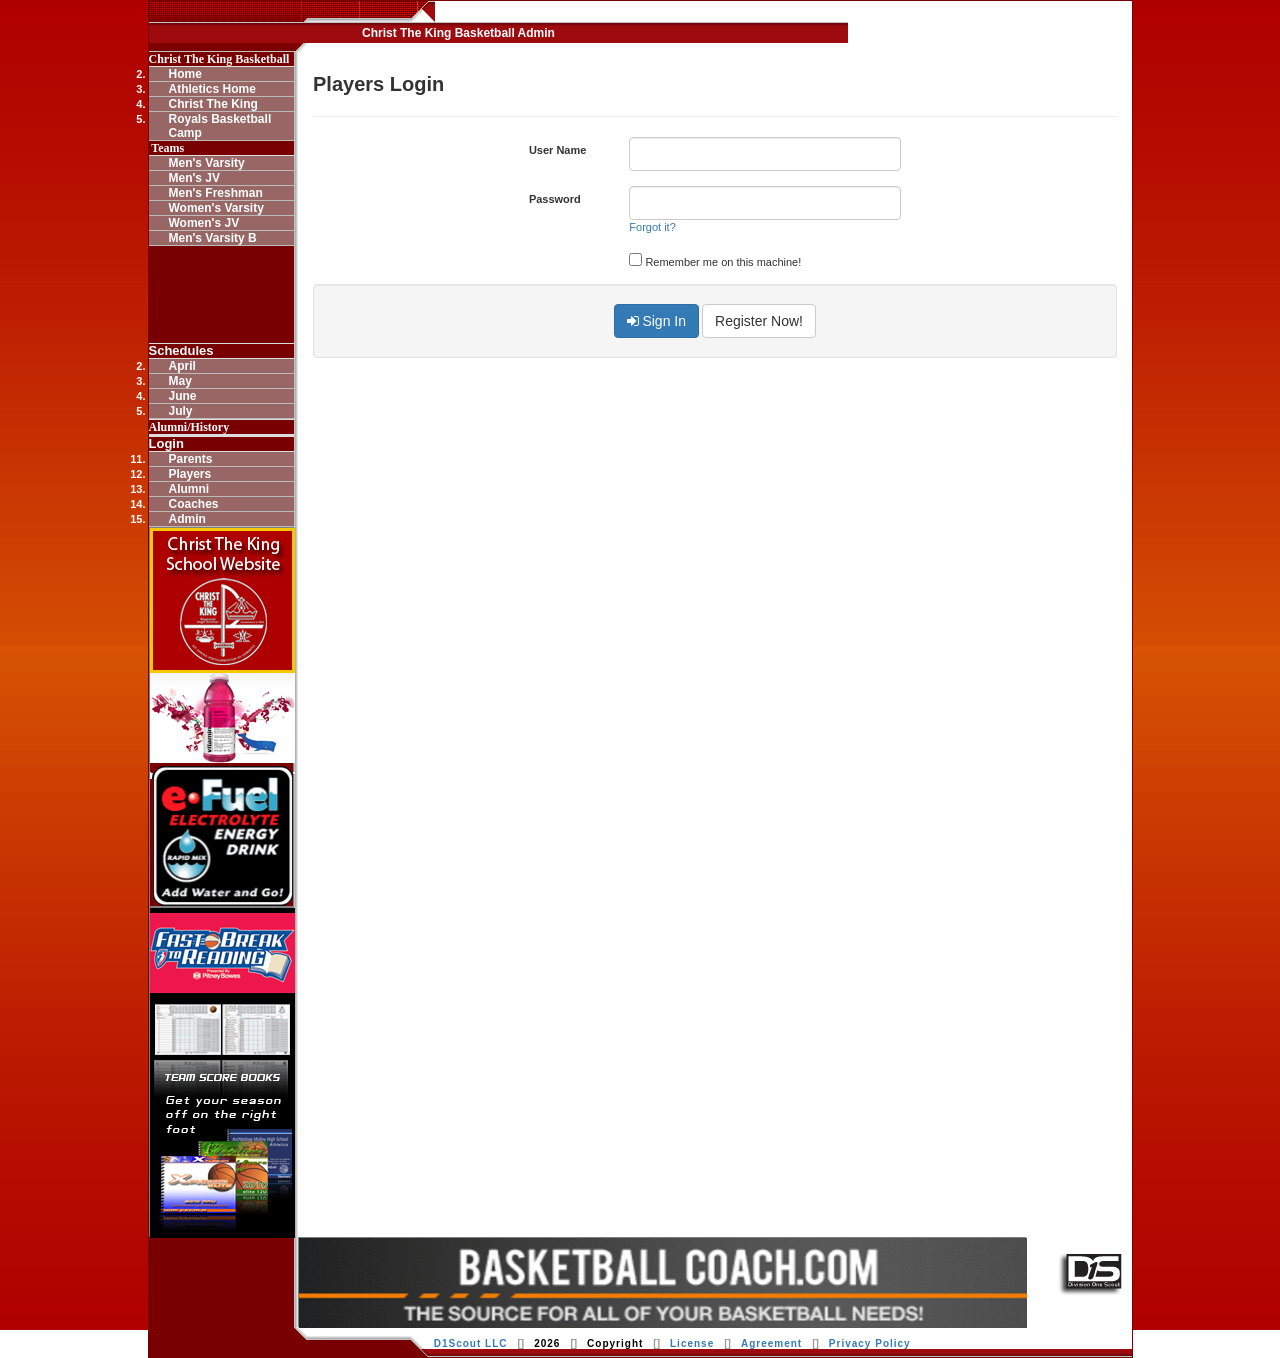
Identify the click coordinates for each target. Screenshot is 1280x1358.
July (181, 411)
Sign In (656, 321)
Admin (187, 519)
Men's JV (195, 178)
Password (555, 199)
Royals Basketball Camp (220, 126)
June (183, 396)
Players (190, 474)
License (692, 1343)
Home (185, 74)
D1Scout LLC (471, 1343)
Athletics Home (212, 89)
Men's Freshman (216, 193)
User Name (557, 150)
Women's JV (204, 223)
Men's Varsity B (213, 238)
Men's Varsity (207, 163)
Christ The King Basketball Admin (458, 33)
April (182, 366)
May (180, 381)
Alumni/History (189, 427)
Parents (191, 459)
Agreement (771, 1343)
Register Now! (759, 321)
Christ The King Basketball (219, 59)
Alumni (189, 489)
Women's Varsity (216, 208)
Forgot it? (652, 227)
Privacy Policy (870, 1343)
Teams (167, 148)
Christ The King (213, 104)
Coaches (194, 504)
